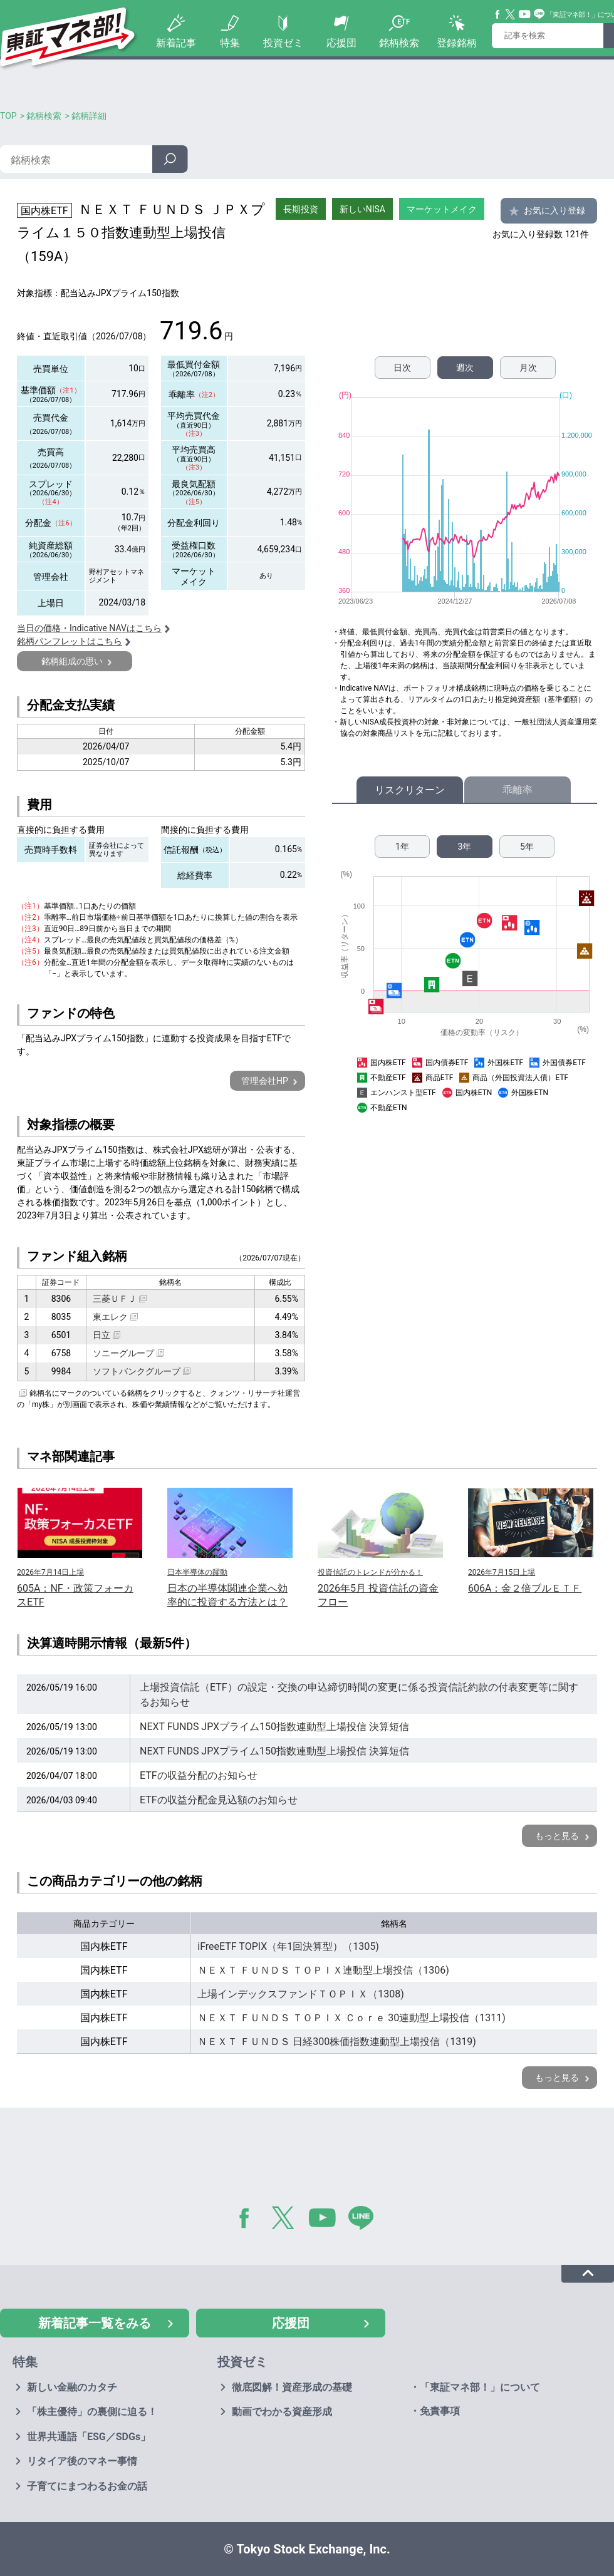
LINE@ (365, 2220)
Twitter (510, 14)
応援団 (341, 43)
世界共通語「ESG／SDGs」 (88, 2437)
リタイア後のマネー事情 (82, 2461)
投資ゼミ (283, 43)
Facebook (498, 14)
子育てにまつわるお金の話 (87, 2486)
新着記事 (176, 43)
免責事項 (440, 2411)
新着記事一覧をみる (94, 2323)
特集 (230, 43)
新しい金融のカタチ (72, 2387)
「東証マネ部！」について (480, 2387)
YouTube (525, 14)
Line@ (539, 14)
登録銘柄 (457, 43)
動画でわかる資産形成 (282, 2412)
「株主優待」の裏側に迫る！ (92, 2412)
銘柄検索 (399, 43)
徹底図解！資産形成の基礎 (292, 2387)
